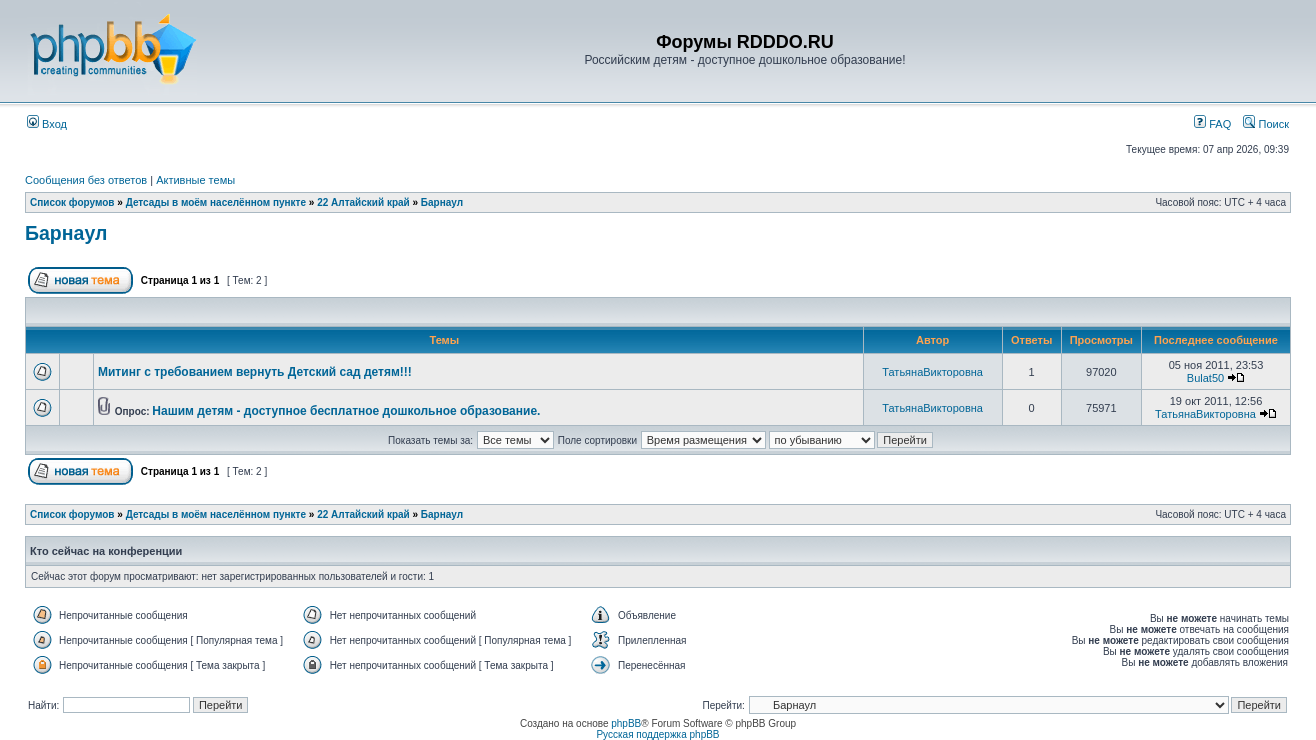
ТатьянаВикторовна (932, 372)
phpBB (626, 723)
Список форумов (72, 202)
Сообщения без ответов (86, 180)
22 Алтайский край (363, 202)
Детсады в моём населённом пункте (216, 202)
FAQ (1212, 124)
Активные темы (195, 180)
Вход (47, 124)
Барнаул (442, 202)
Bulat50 (1205, 378)
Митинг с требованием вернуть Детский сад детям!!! (255, 372)
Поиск (1266, 124)
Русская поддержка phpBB (657, 734)
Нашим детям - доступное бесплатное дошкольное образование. (346, 411)
